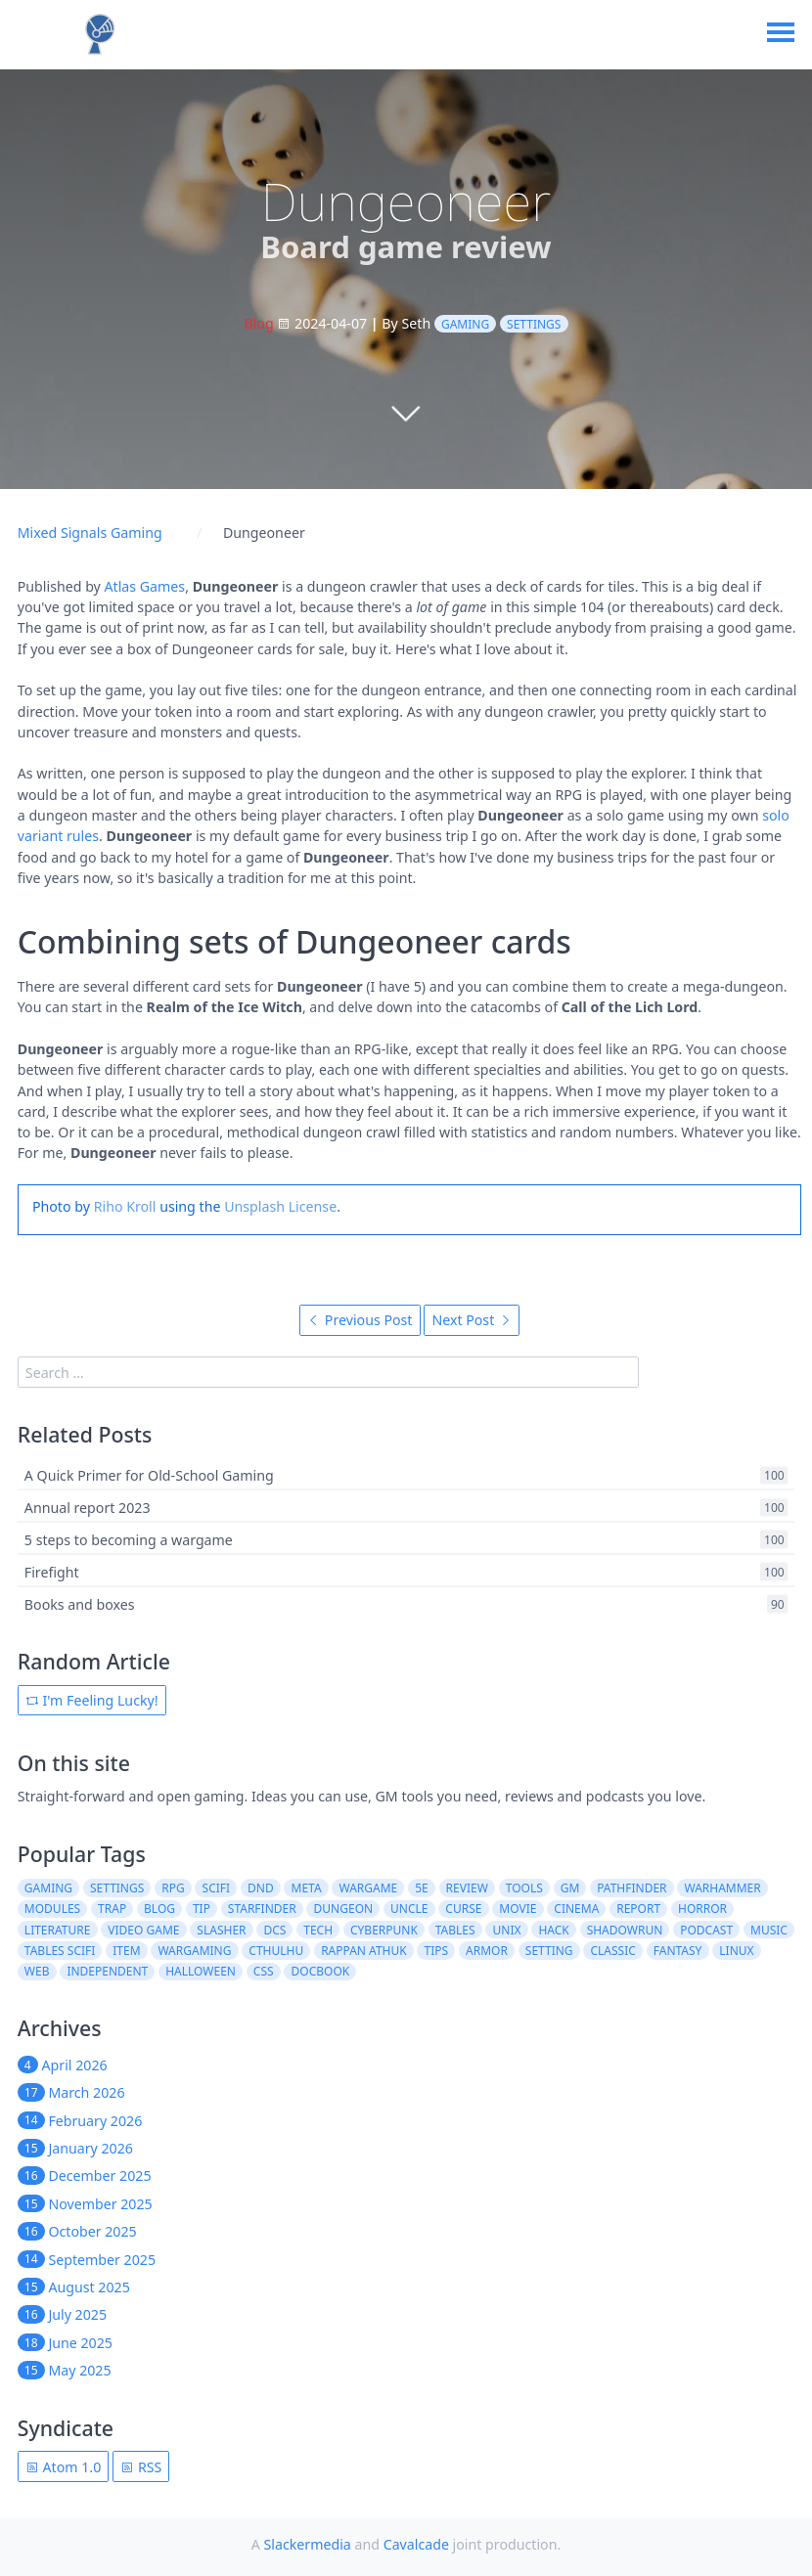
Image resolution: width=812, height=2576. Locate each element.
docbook (321, 1971)
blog (159, 1908)
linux (736, 1950)
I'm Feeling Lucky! (91, 1700)
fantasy (678, 1950)
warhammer (722, 1888)
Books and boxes (79, 1604)
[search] (329, 1372)
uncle (409, 1908)
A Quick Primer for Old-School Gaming (149, 1475)
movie (517, 1908)
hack (553, 1930)
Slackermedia (307, 2544)
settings (534, 324)
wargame (367, 1888)
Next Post (471, 1319)
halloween (200, 1971)
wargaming (194, 1950)
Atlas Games (145, 586)
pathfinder (631, 1888)
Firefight (51, 1572)
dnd (261, 1888)
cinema (576, 1908)
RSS (140, 2467)
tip (201, 1908)
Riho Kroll (125, 1206)
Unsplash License (280, 1206)
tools (524, 1888)
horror (702, 1908)
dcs (274, 1930)
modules (52, 1908)
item (126, 1950)
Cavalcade (416, 2544)
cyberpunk (384, 1930)
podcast (706, 1930)
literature (57, 1930)
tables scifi (60, 1950)
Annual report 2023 (87, 1507)
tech (318, 1930)
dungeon (344, 1908)
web (37, 1971)
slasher (221, 1930)
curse (463, 1908)
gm (570, 1888)
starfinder (262, 1908)
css (263, 1971)
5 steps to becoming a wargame (128, 1540)
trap (112, 1908)
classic (612, 1950)
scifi (217, 1888)
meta (307, 1888)
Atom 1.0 (63, 2467)
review (467, 1888)
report (638, 1908)
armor (487, 1950)
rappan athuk (364, 1950)
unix (507, 1930)
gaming (465, 324)
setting (549, 1950)
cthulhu (275, 1950)
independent (107, 1971)
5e (422, 1888)
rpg (172, 1888)
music (769, 1930)
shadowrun (625, 1930)
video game (143, 1930)
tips (437, 1950)
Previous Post (359, 1319)
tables (455, 1930)
